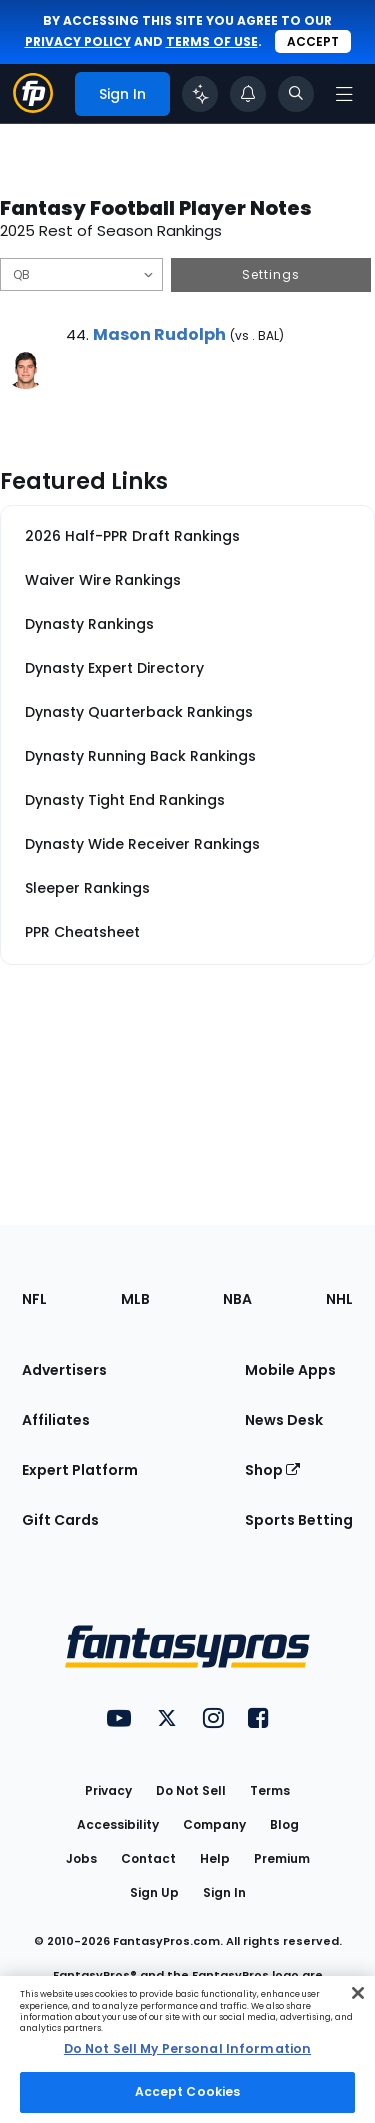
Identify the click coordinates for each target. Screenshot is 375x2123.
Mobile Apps (290, 1370)
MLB (135, 1299)
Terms (270, 1790)
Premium (282, 1858)
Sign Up (154, 1892)
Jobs (81, 1858)
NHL (339, 1299)
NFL (34, 1299)
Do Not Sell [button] (191, 1790)
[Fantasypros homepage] (33, 107)
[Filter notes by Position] (81, 274)
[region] (187, 2049)
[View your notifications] (248, 94)
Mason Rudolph (159, 334)
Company (214, 1824)
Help (215, 1858)
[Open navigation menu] (344, 94)
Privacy (108, 1790)
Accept (313, 41)
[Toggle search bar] (296, 94)
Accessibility (118, 1824)
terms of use (212, 41)
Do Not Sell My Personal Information (187, 2048)
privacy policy (78, 41)
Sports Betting (299, 1520)
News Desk (284, 1420)
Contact (148, 1858)
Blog (284, 1824)
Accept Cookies (188, 2091)
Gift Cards (60, 1520)
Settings (271, 274)
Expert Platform (80, 1470)
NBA (237, 1299)
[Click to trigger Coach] (200, 94)
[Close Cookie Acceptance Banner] (358, 1993)
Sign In (224, 1892)
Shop (272, 1470)
